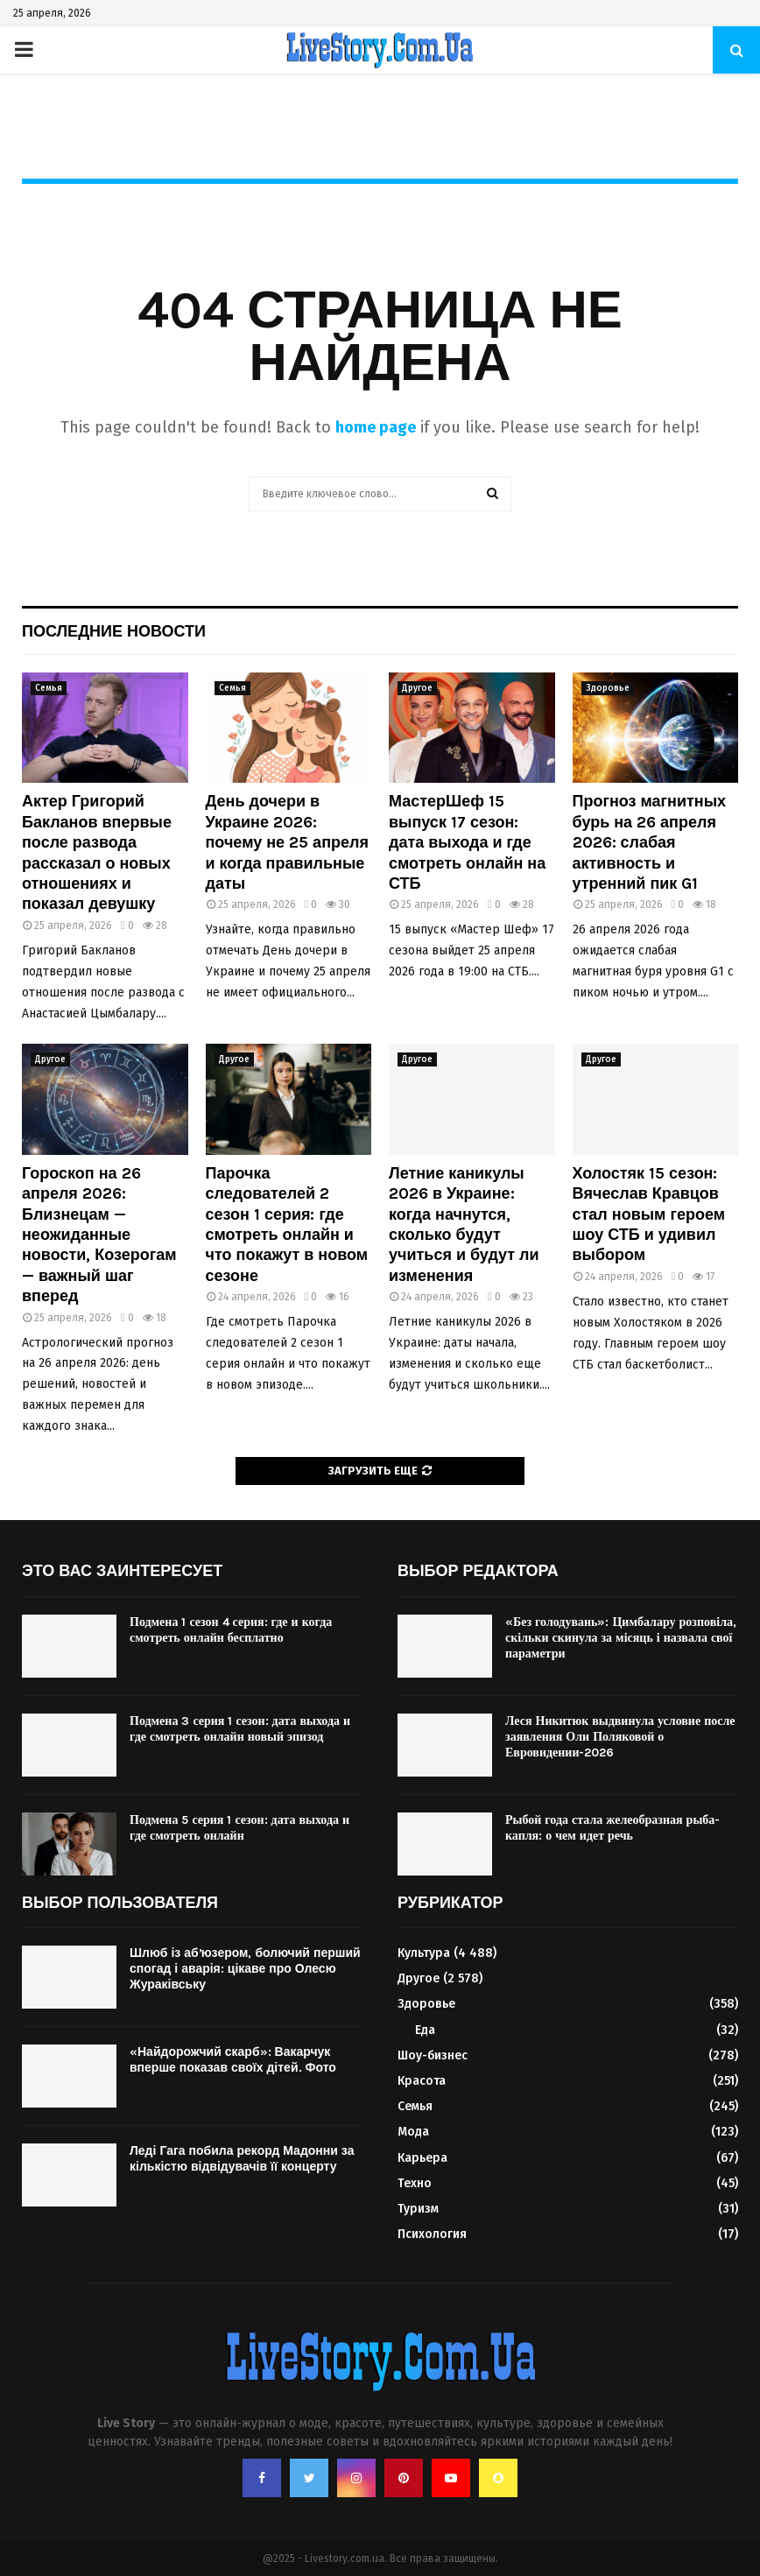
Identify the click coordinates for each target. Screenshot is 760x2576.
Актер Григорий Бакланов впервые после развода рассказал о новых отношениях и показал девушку (97, 852)
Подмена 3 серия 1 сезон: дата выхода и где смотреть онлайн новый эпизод (240, 1729)
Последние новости (114, 631)
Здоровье (608, 688)
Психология (432, 2234)
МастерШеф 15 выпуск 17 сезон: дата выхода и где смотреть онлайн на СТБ (467, 842)
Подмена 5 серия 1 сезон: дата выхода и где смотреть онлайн (239, 1827)
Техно (415, 2183)
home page (375, 427)
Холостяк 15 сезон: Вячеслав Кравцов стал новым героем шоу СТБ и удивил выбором (649, 1214)
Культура (424, 1953)
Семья (48, 688)
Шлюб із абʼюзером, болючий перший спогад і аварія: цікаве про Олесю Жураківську (245, 1969)
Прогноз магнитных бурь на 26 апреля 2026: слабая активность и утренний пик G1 (650, 842)
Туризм (418, 2208)
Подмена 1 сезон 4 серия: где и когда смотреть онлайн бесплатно (231, 1630)
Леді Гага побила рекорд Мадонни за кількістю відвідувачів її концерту (242, 2158)
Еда (425, 2030)
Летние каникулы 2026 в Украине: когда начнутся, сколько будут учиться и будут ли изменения (464, 1224)
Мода (413, 2131)
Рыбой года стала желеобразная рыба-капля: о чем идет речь (612, 1827)
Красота (422, 2080)
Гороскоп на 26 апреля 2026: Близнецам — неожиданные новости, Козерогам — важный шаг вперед (99, 1235)
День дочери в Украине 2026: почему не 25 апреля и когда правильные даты (287, 842)
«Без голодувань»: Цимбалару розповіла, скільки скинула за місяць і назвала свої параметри (620, 1638)
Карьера (422, 2157)
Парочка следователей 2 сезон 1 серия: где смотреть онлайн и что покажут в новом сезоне (287, 1224)
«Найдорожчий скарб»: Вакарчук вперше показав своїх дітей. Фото (233, 2060)
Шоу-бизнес (433, 2055)
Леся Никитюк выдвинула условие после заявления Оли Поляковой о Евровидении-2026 (620, 1737)
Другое (417, 688)
